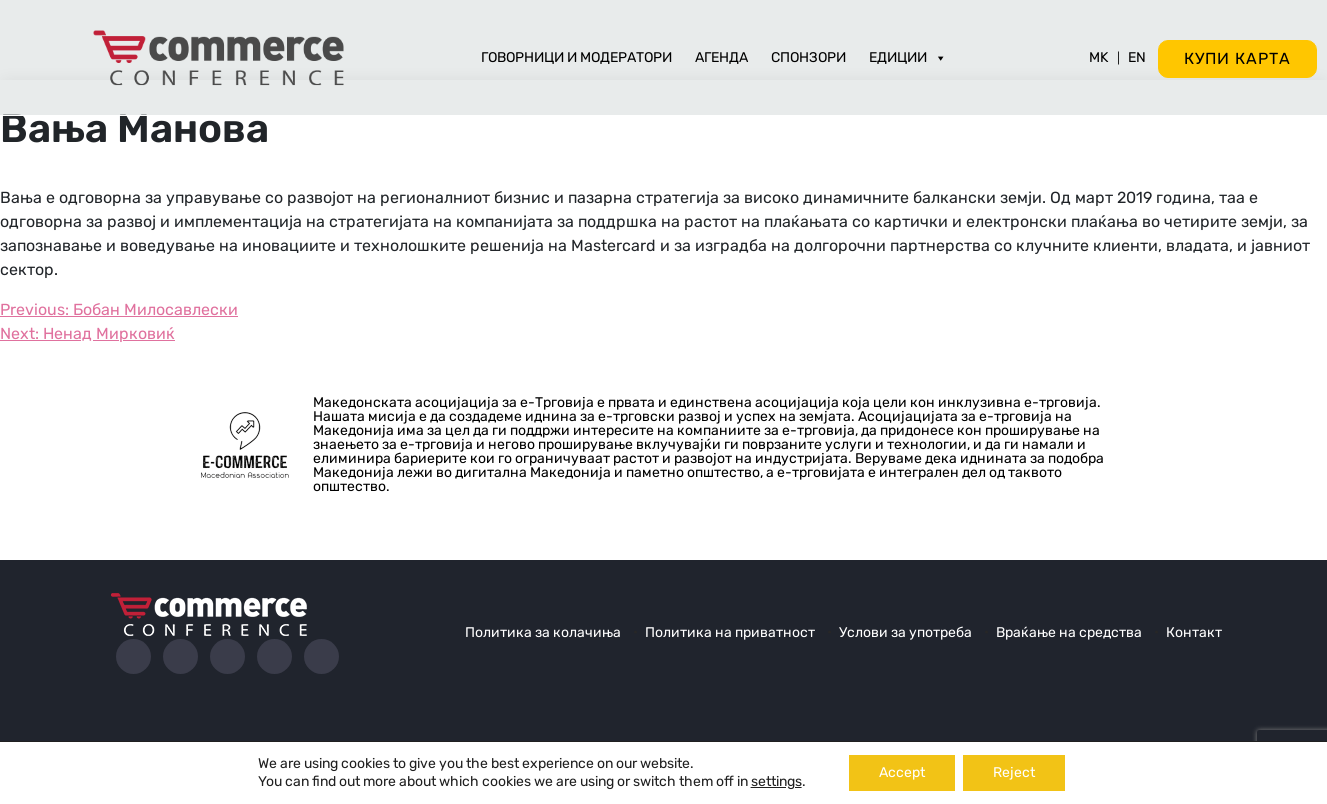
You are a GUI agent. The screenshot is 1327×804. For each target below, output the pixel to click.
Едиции (908, 57)
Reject (1014, 772)
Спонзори (808, 57)
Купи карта (1237, 58)
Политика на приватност (730, 632)
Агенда (721, 57)
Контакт (1194, 632)
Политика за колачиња (543, 632)
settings (776, 781)
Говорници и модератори (576, 57)
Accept (902, 772)
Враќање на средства (1069, 632)
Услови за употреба (905, 632)
